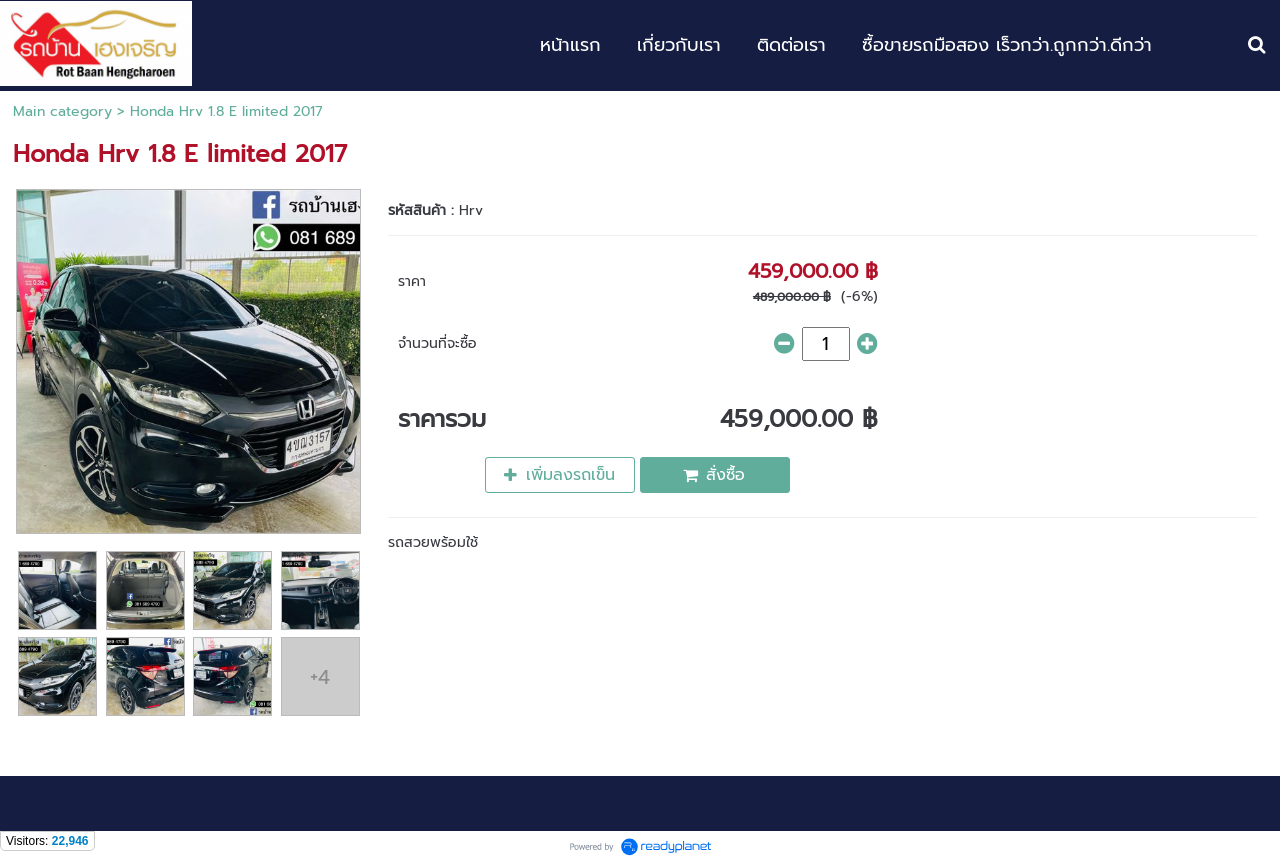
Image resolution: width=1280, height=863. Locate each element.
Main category (62, 111)
